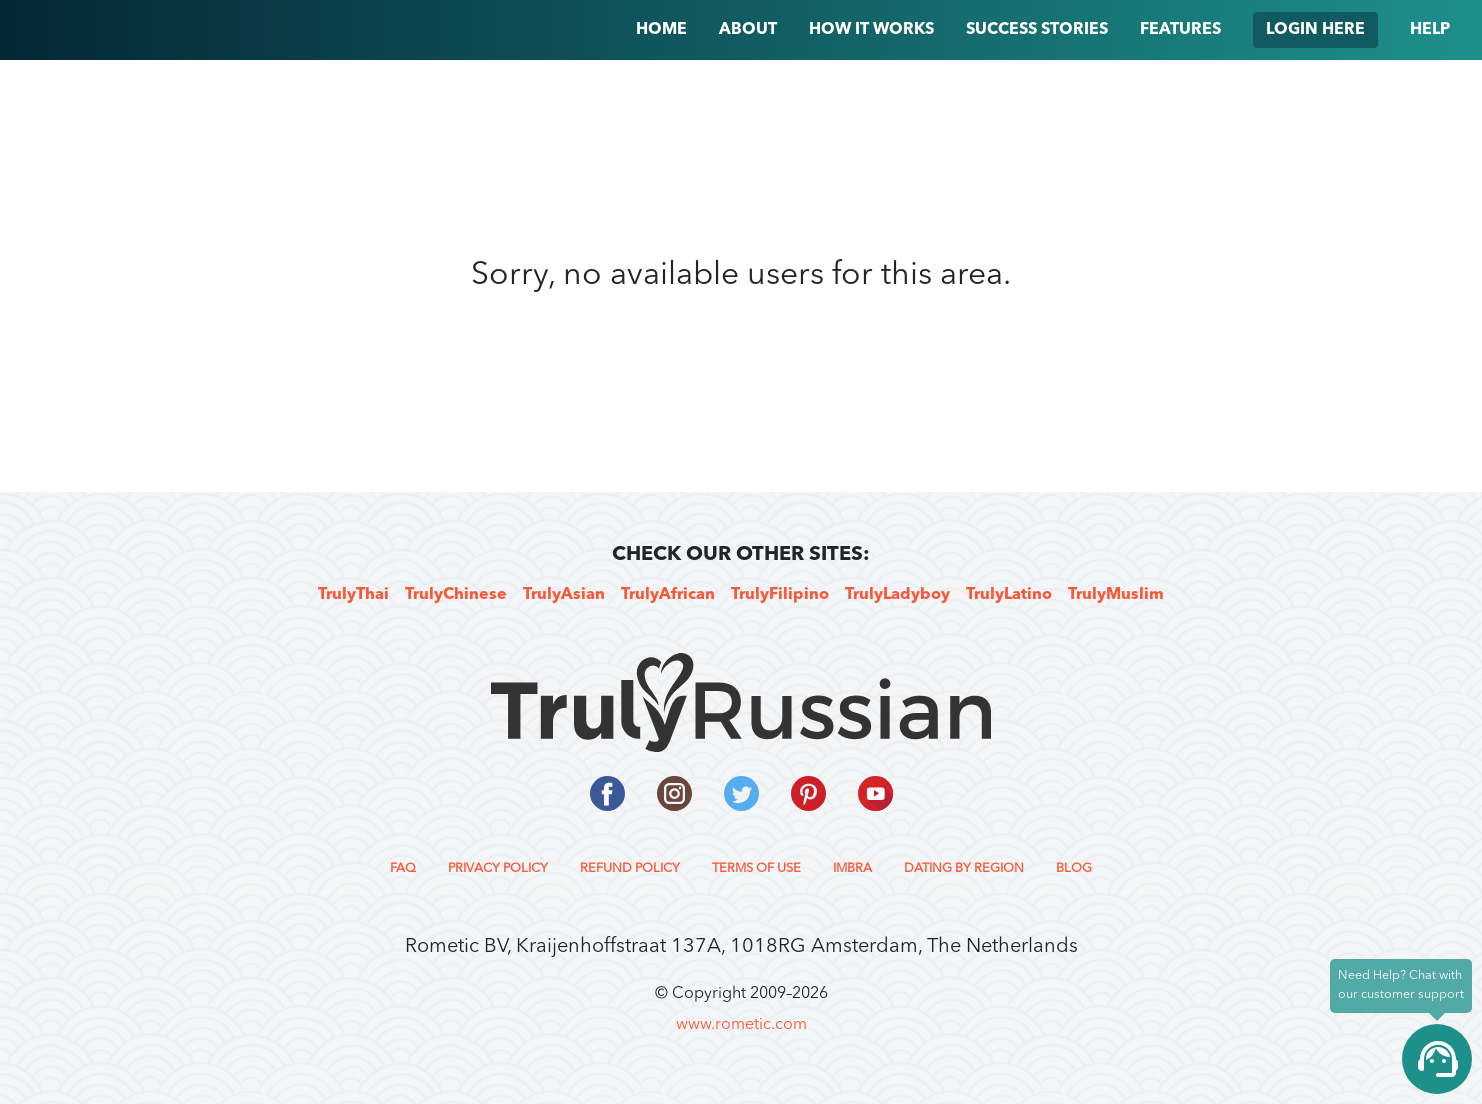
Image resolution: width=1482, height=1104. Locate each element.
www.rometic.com (741, 1025)
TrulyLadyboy (897, 595)
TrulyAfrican (668, 595)
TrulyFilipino (780, 595)
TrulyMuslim (1116, 595)
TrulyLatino (1009, 595)
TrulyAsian (564, 595)
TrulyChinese (456, 595)
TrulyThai (353, 595)
